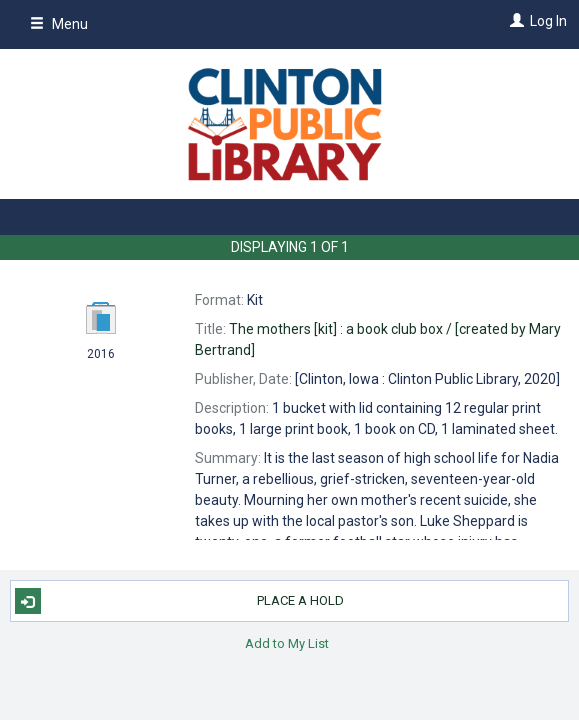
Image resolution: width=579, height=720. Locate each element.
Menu (59, 24)
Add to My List (287, 642)
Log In (548, 21)
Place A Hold (180, 601)
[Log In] (514, 21)
